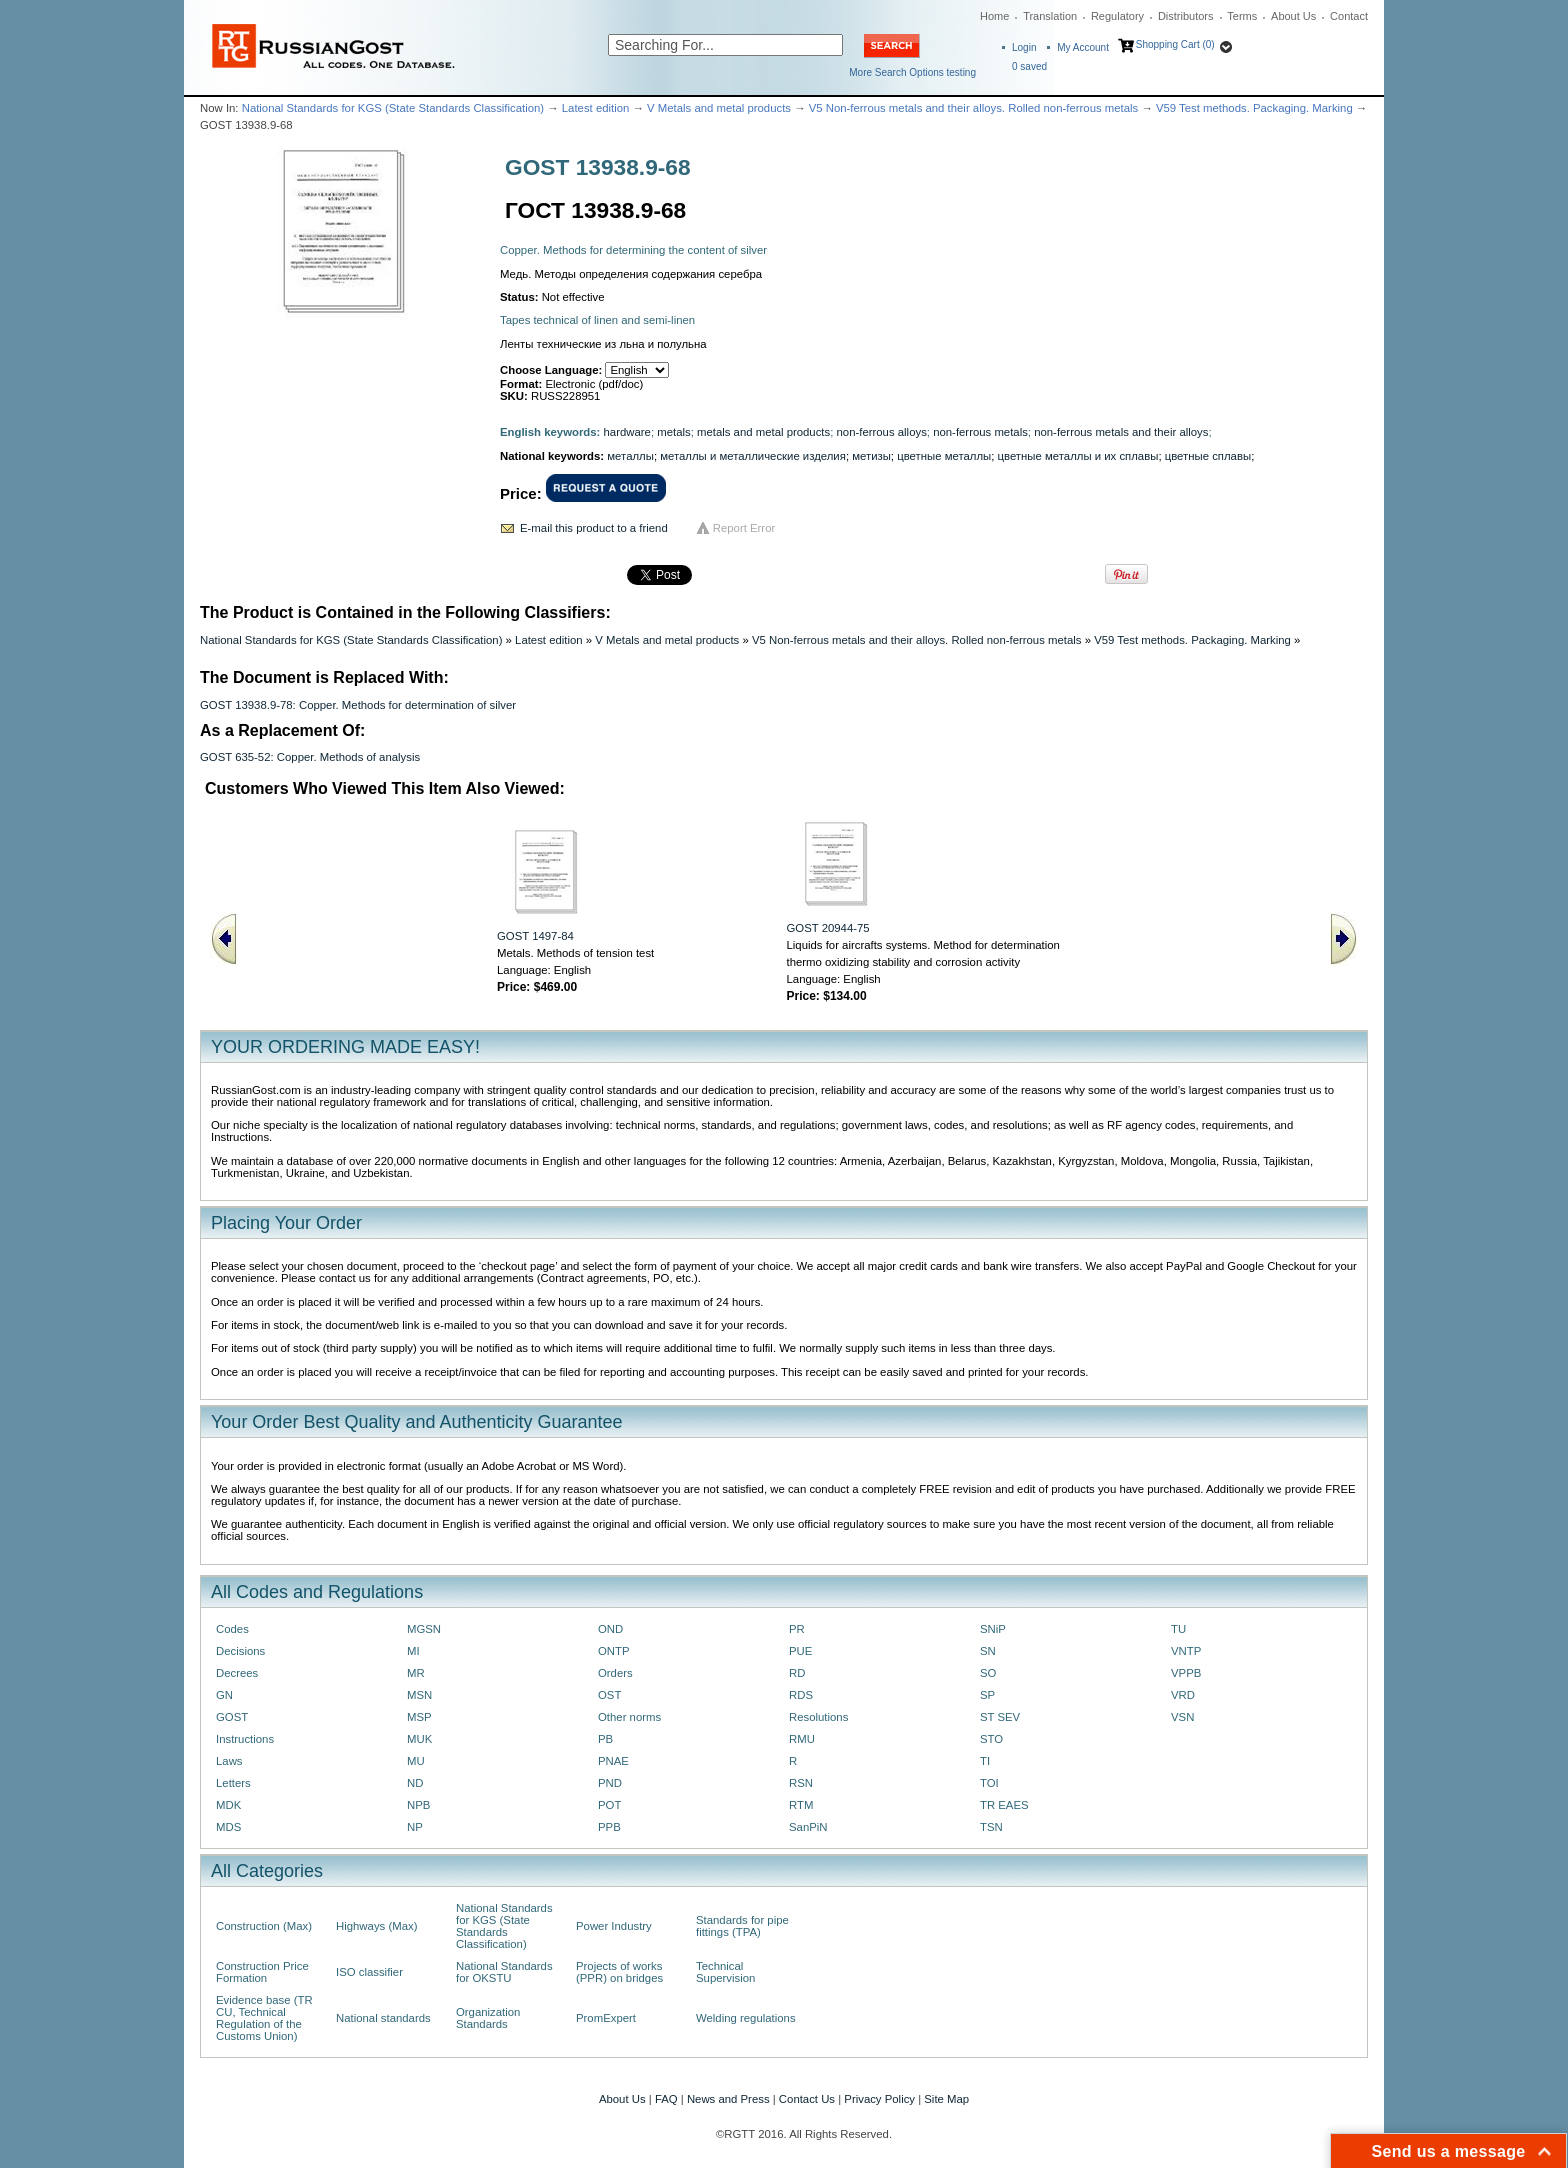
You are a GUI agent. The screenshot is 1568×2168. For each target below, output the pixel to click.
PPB (609, 1827)
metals (673, 432)
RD (797, 1673)
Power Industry (614, 1926)
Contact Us (807, 2099)
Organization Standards (488, 2018)
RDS (801, 1695)
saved (1029, 66)
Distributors (1186, 16)
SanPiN (808, 1827)
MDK (228, 1805)
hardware (627, 432)
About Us (1293, 16)
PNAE (613, 1761)
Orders (615, 1673)
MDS (228, 1827)
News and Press (728, 2099)
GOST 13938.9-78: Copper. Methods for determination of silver (358, 705)
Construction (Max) (264, 1926)
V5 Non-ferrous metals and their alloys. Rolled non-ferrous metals (974, 108)
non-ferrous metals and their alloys (1121, 432)
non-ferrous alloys (882, 432)
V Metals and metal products (719, 108)
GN (224, 1695)
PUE (800, 1651)
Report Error (744, 528)
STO (991, 1739)
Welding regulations (746, 2018)
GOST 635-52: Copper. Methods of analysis (310, 757)
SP (987, 1695)
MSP (419, 1717)
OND (610, 1629)
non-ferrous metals (980, 432)
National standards (383, 2018)
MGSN (424, 1629)
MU (416, 1761)
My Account (1083, 47)
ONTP (614, 1651)
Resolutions (818, 1717)
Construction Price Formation (262, 1972)
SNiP (993, 1629)
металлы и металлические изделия (753, 456)
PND (610, 1783)
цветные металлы (944, 456)
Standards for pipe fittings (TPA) (742, 1926)
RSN (801, 1783)
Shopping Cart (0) (1175, 44)
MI (413, 1651)
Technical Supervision (725, 1972)
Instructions (245, 1739)
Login (1024, 47)
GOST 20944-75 (828, 928)
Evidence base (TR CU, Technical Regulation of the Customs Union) (264, 2018)
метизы (871, 456)
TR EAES (1004, 1805)
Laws (229, 1761)
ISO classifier (369, 1972)
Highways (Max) (376, 1926)
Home (994, 16)
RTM (801, 1805)
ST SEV (1000, 1717)
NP (415, 1827)
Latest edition (596, 108)
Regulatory (1117, 16)
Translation (1050, 16)
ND (415, 1783)
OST (609, 1695)
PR (797, 1629)
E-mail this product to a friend (594, 528)
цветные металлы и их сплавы (1078, 456)
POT (609, 1805)
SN (988, 1651)
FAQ (666, 2099)
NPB (418, 1805)
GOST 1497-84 (535, 936)
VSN (1182, 1717)
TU (1178, 1629)
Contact (1349, 16)
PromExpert (606, 2018)
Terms (1242, 16)
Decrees (237, 1673)
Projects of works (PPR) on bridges (619, 1972)
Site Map (946, 2099)
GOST (232, 1717)
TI (985, 1761)
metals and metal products (763, 432)
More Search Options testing (912, 72)
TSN (991, 1827)
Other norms (629, 1717)
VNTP (1186, 1651)
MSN (419, 1695)
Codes (232, 1629)
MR (416, 1673)
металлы (630, 456)
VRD (1183, 1695)
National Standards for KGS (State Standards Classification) (393, 108)
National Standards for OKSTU (504, 1972)
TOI (989, 1783)
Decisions (240, 1651)
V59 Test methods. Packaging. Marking (1254, 108)
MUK (419, 1739)
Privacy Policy (879, 2099)
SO (988, 1673)
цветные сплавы (1208, 456)
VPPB (1186, 1673)
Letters (233, 1783)
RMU (802, 1739)
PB (605, 1739)
